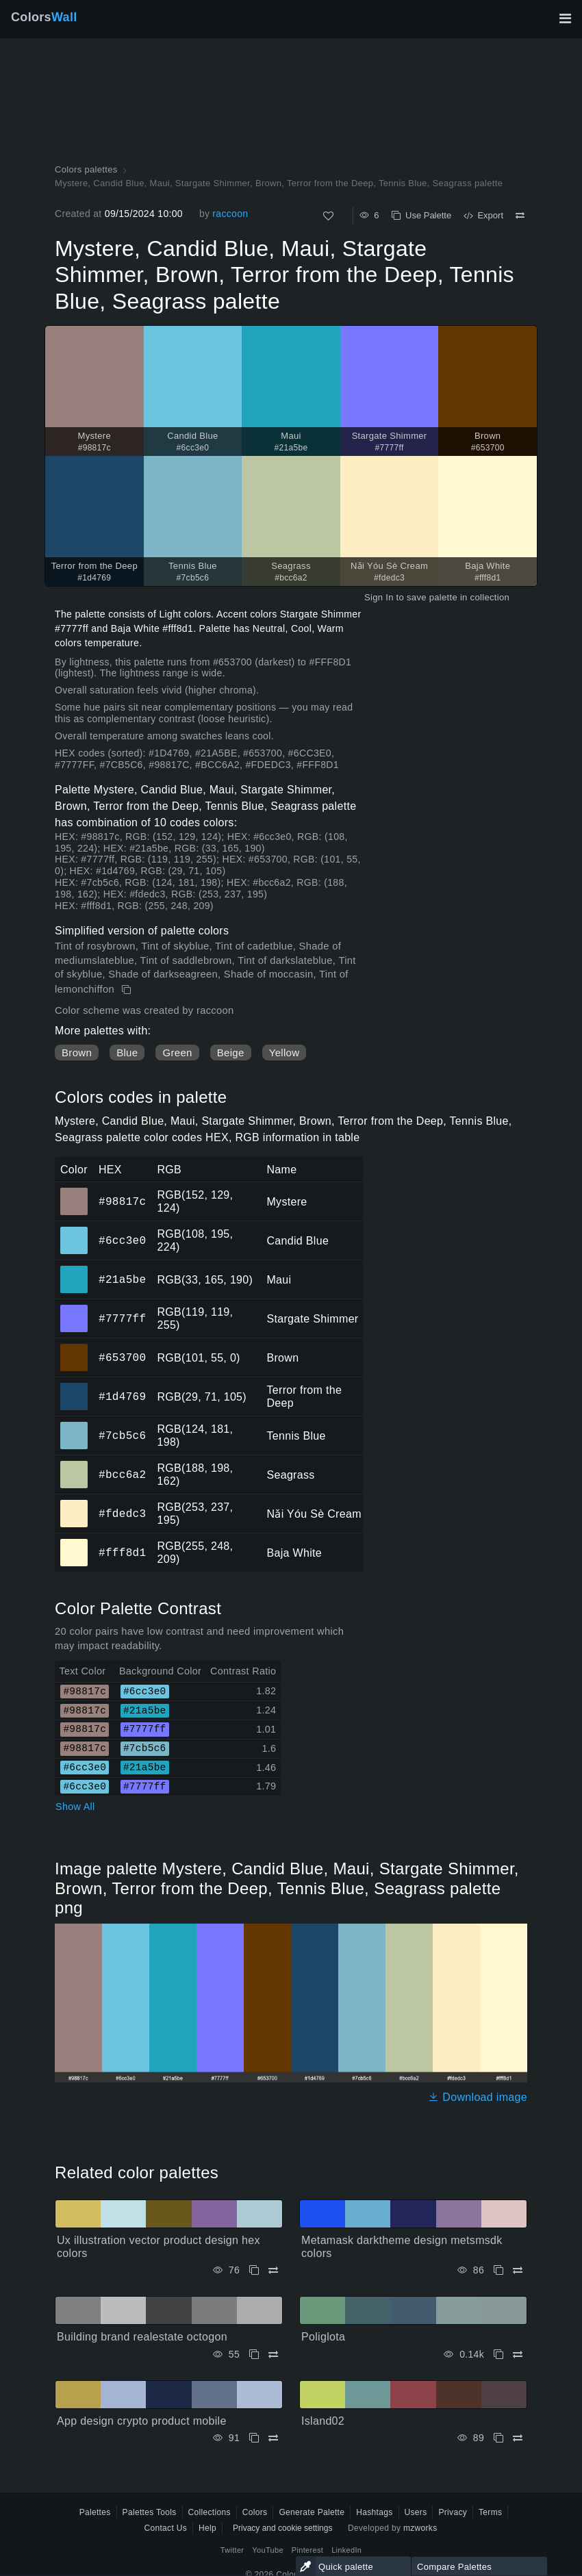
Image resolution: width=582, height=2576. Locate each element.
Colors (44, 17)
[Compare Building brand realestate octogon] (273, 2354)
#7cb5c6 (122, 1435)
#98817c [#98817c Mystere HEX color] (74, 1192)
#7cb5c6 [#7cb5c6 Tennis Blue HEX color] (74, 1426)
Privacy (452, 2512)
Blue (127, 1052)
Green (177, 1052)
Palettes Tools (150, 2512)
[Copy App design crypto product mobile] (254, 2438)
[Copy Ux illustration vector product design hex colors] (254, 2270)
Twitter (232, 2550)
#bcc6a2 (122, 1474)
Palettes (95, 2512)
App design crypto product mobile (142, 2421)
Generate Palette (311, 2512)
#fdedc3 (122, 1513)
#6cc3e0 (122, 1240)
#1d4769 (122, 1396)
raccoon (230, 213)
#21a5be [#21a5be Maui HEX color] (74, 1270)
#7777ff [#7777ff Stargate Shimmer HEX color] (74, 1309)
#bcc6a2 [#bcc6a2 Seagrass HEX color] (74, 1465)
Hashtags (374, 2512)
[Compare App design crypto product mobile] (273, 2438)
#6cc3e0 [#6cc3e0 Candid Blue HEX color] (74, 1231)
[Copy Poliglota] (498, 2354)
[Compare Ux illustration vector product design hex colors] (273, 2270)
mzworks (420, 2528)
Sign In (379, 597)
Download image (477, 2097)
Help (207, 2528)
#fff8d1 (122, 1552)
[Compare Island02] (517, 2438)
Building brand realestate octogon (142, 2337)
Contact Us (165, 2528)
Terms (490, 2512)
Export (483, 215)
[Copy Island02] (498, 2438)
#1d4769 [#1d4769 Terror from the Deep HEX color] (74, 1387)
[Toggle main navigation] (565, 18)
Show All (75, 1806)
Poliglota (323, 2337)
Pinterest (307, 2550)
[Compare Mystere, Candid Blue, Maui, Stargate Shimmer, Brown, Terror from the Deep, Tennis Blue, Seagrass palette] (520, 216)
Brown (77, 1052)
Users (416, 2512)
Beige (230, 1052)
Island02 (322, 2421)
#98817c (122, 1201)
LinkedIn (346, 2550)
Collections (209, 2512)
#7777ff (122, 1318)
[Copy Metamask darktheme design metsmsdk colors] (498, 2270)
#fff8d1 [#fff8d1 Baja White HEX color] (74, 1543)
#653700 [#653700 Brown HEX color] (74, 1348)
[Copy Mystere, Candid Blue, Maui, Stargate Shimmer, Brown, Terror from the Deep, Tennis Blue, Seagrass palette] (128, 990)
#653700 (122, 1357)
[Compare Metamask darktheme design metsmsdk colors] (517, 2270)
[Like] (328, 215)
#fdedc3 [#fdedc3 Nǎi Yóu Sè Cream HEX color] (74, 1504)
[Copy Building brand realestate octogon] (254, 2354)
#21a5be (122, 1279)
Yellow (284, 1052)
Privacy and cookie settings (282, 2528)
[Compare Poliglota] (517, 2354)
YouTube (267, 2550)
